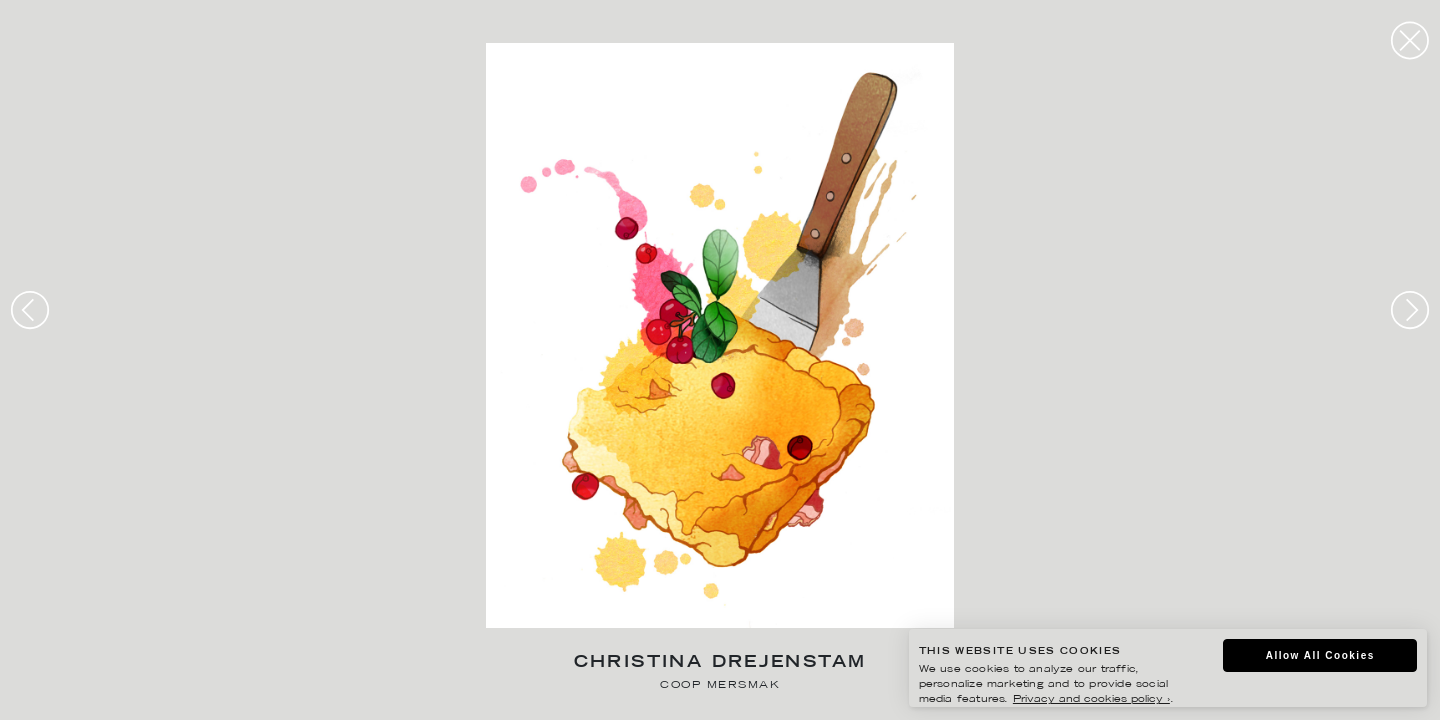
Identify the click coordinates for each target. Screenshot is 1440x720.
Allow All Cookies (1320, 655)
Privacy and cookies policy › (1091, 699)
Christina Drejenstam (720, 663)
